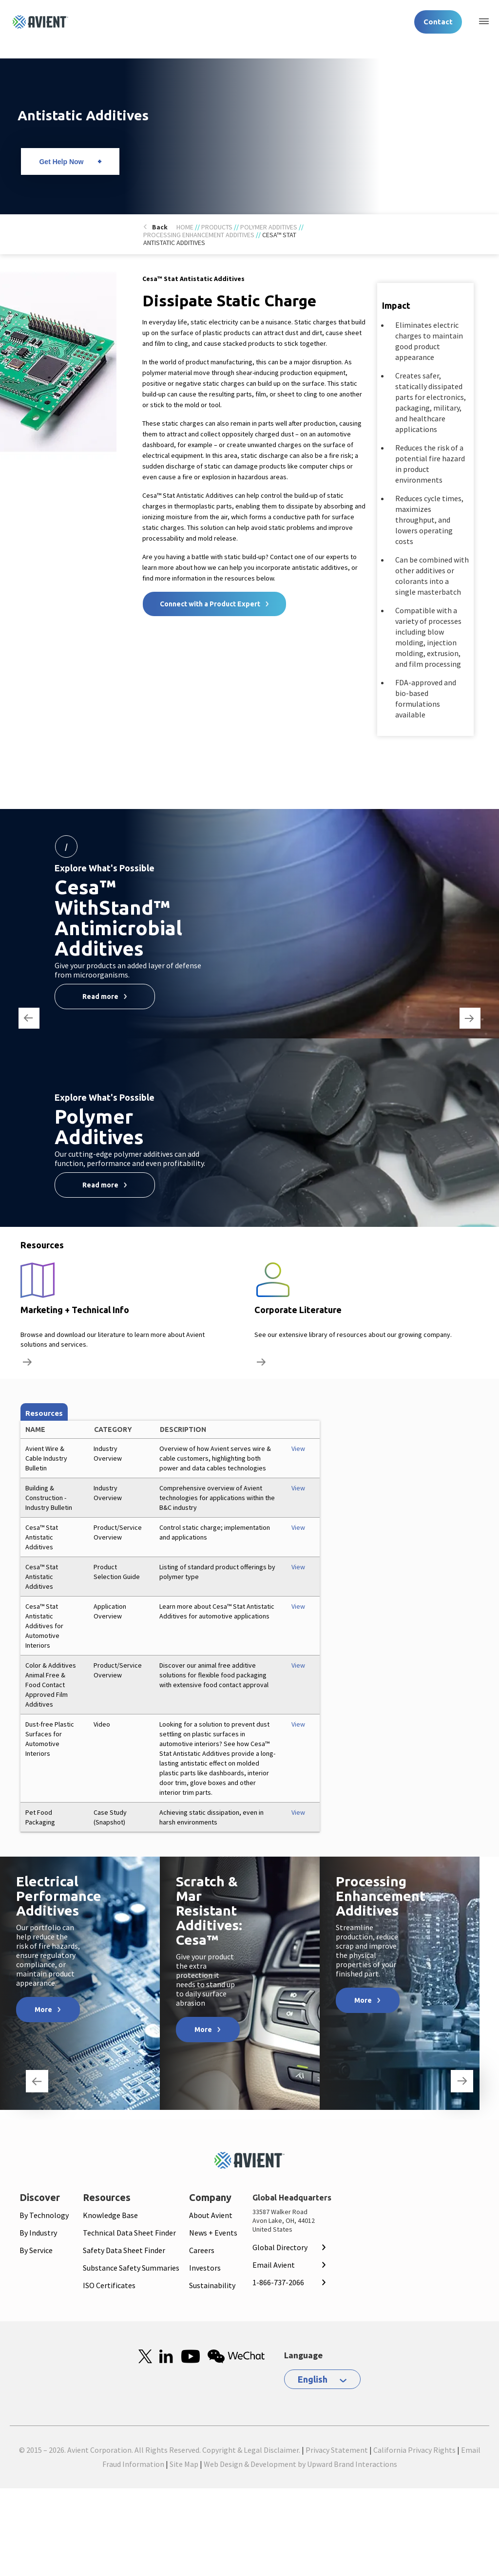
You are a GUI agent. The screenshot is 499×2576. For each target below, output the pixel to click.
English (312, 2379)
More (43, 2009)
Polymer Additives (268, 227)
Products (216, 227)
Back (160, 227)
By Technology (44, 2215)
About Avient (210, 2215)
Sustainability (212, 2285)
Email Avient (273, 2265)
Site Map (184, 2464)
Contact (438, 22)
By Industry (38, 2233)
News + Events (213, 2233)
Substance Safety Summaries (131, 2268)
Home (184, 227)
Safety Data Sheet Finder (124, 2250)
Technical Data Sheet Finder (129, 2233)
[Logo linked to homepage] (40, 22)
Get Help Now (61, 162)
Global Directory (279, 2247)
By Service (36, 2250)
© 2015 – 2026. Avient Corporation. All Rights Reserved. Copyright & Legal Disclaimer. (159, 2450)
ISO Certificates (109, 2285)
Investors (205, 2268)
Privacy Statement (337, 2450)
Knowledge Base (110, 2215)
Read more (100, 996)
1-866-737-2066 (278, 2282)
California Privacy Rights (414, 2450)
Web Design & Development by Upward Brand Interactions (300, 2464)
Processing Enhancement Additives (198, 234)
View (298, 1448)
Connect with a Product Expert (210, 604)
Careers (201, 2250)
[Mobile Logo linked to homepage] (249, 2160)
